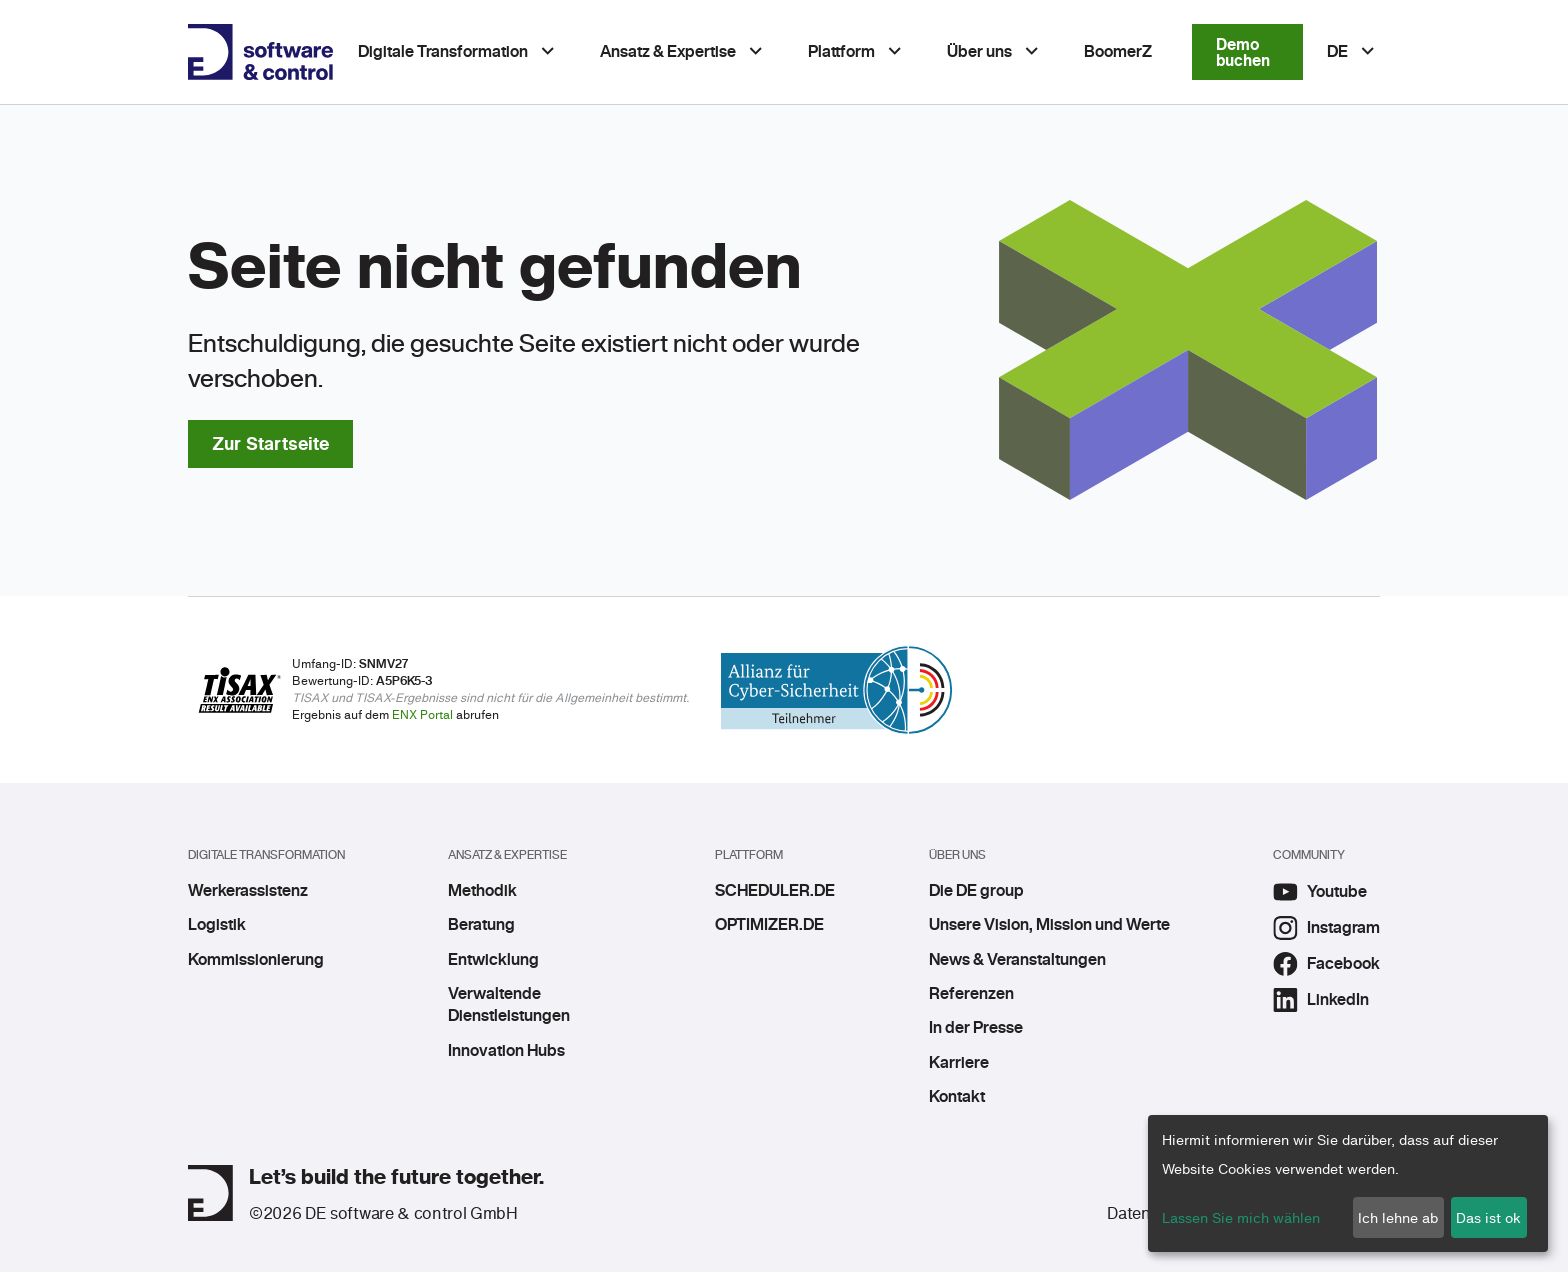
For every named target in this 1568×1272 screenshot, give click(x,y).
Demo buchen (1243, 52)
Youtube (1320, 892)
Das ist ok (1488, 1217)
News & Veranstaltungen (1017, 960)
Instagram (1326, 928)
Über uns (979, 51)
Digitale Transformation (443, 51)
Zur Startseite (270, 443)
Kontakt (957, 1097)
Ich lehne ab (1398, 1217)
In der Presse (976, 1028)
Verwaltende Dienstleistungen (509, 1005)
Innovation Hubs (506, 1051)
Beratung (481, 925)
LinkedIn (1321, 1000)
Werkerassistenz (248, 891)
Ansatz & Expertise (668, 51)
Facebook (1326, 964)
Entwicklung (493, 960)
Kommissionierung (256, 960)
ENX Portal (422, 714)
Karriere (959, 1063)
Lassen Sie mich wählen (1241, 1217)
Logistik (217, 925)
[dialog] (1348, 1183)
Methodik (482, 891)
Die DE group (976, 891)
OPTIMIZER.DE (769, 925)
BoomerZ (1118, 51)
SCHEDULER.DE (770, 891)
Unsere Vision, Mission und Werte (1049, 925)
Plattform (841, 51)
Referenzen (971, 994)
